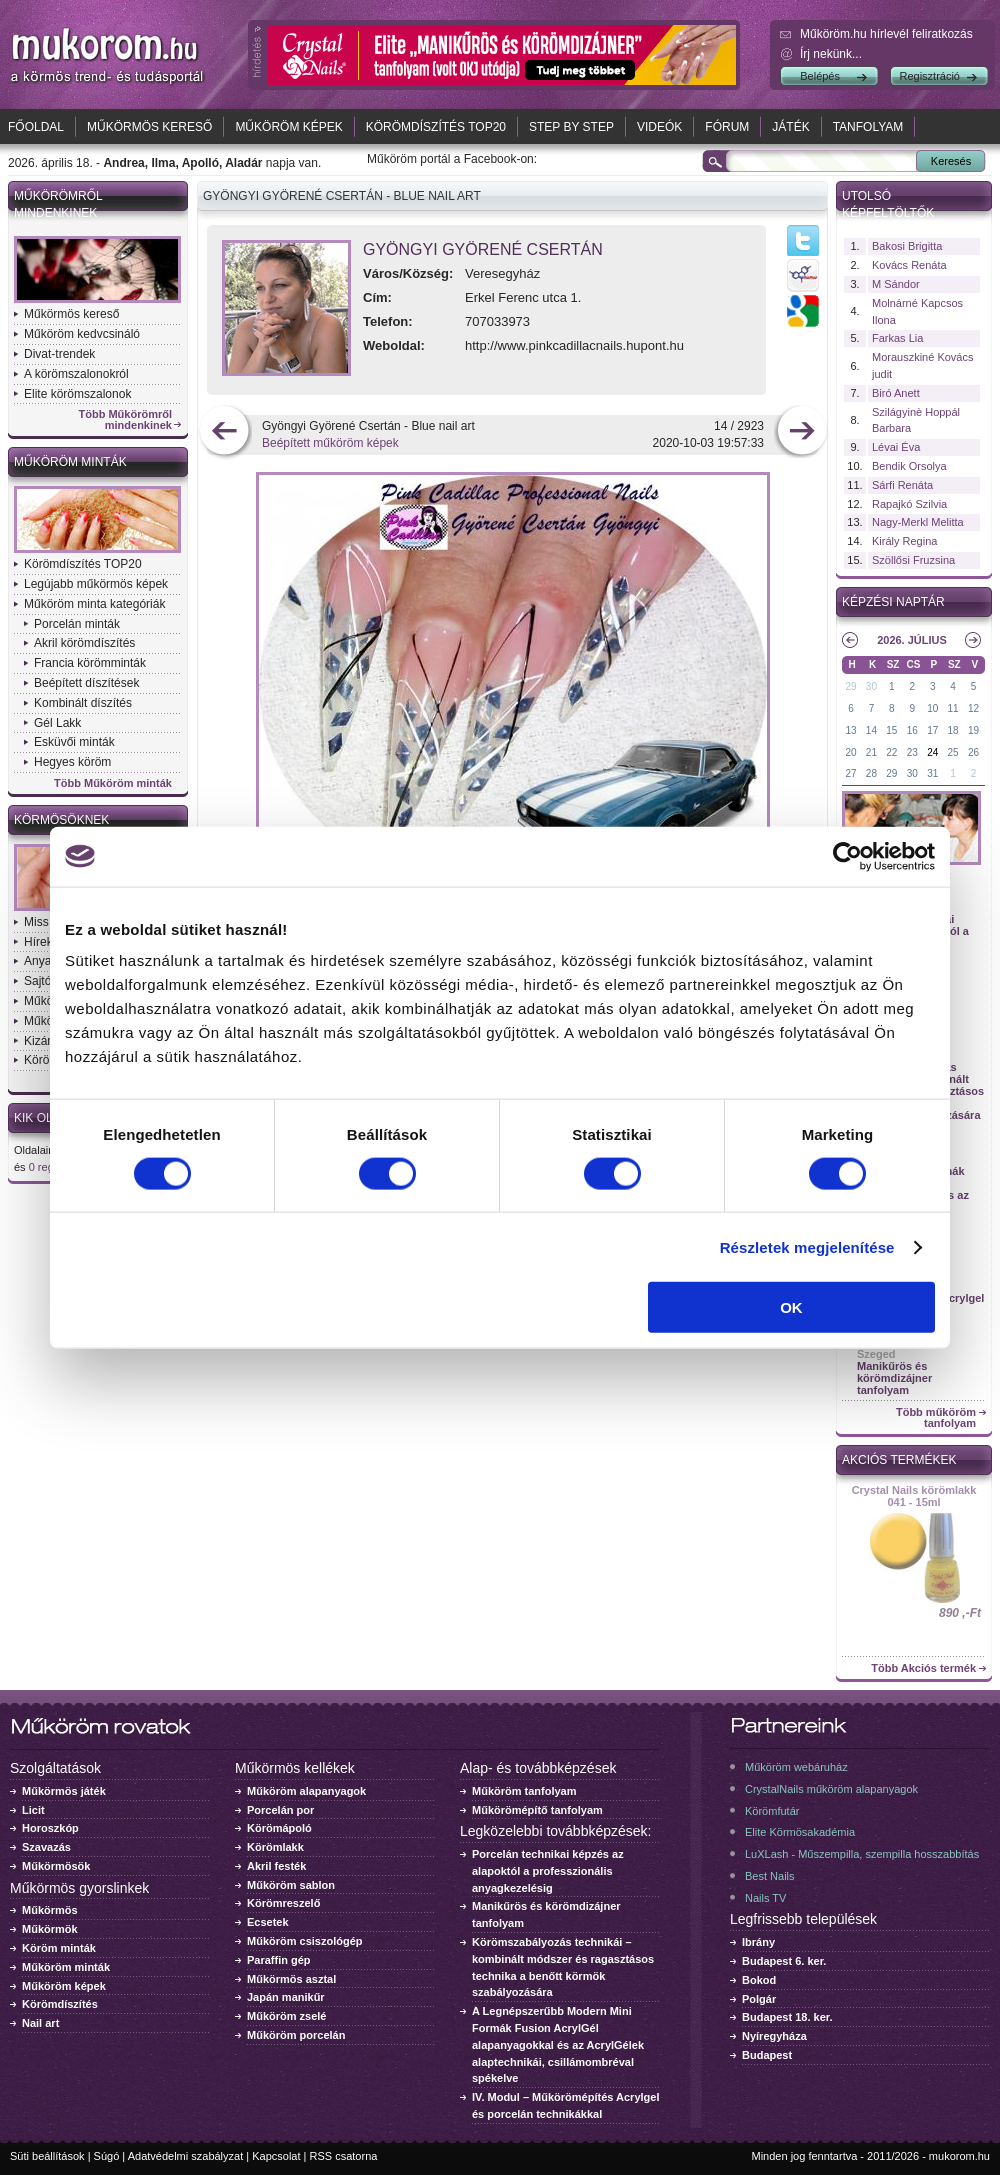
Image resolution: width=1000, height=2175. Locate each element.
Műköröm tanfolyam (524, 1791)
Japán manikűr (286, 1997)
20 (850, 752)
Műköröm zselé (286, 2016)
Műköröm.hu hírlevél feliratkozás (886, 34)
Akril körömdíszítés (84, 643)
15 (891, 730)
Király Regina (904, 541)
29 (850, 686)
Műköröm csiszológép (305, 1941)
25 (953, 752)
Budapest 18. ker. (787, 2017)
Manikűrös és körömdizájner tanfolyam (894, 1378)
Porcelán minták (77, 624)
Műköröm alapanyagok (306, 1791)
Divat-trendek (59, 354)
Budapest (767, 2055)
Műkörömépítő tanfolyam (537, 1810)
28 (871, 773)
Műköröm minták (70, 462)
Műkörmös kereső (149, 127)
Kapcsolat (276, 2156)
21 (871, 752)
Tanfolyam (868, 127)
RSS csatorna (344, 2156)
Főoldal (36, 127)
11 (953, 708)
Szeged (876, 1354)
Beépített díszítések (86, 683)
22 (891, 752)
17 (932, 730)
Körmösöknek (61, 820)
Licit (33, 1810)
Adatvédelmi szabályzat (186, 2156)
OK (791, 1307)
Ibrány (758, 1942)
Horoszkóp (50, 1828)
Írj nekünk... (831, 54)
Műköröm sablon (291, 1885)
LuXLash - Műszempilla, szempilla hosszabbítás (862, 1854)
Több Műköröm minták (113, 783)
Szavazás (46, 1847)
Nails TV (765, 1898)
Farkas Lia (897, 338)
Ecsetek (268, 1922)
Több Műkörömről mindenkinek (126, 420)
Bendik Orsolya (909, 466)
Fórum (727, 127)
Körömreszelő (283, 1903)
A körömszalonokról (76, 374)
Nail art (40, 2023)
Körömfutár (772, 1811)
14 (871, 730)
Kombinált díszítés (83, 703)
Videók (659, 127)
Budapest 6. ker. (784, 1961)
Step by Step (571, 127)
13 (850, 730)
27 (850, 773)
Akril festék (276, 1866)
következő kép (801, 432)
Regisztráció (929, 76)
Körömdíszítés (60, 2004)
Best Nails (770, 1876)
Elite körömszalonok (77, 394)
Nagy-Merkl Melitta (918, 522)
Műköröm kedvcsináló (82, 334)
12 (973, 708)
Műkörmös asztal (291, 1979)
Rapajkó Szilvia (909, 504)
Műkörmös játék (64, 1791)
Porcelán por (280, 1810)
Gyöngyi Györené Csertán (483, 249)
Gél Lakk (57, 723)
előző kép (224, 432)
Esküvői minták (74, 742)
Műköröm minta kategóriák (94, 604)
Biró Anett (896, 393)
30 (871, 686)
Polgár (759, 1999)
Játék (790, 127)
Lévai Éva (896, 447)
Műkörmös (50, 1910)
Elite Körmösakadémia (800, 1832)
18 (953, 730)
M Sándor (896, 284)
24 (932, 752)
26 (973, 752)
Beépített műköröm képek (330, 443)
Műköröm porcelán (296, 2035)
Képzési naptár (893, 602)
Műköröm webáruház (796, 1767)
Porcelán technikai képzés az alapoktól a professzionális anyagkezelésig (548, 1871)
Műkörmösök (56, 1866)
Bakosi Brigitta (907, 246)
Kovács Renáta (909, 265)
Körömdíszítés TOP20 (436, 127)
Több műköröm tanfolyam (936, 1418)
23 (912, 752)
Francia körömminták (90, 663)
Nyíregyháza (774, 2036)
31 (932, 773)
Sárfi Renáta (902, 485)
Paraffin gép (279, 1960)
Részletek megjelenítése (807, 1246)
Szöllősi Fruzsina (913, 560)
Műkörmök (50, 1929)
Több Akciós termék (923, 1668)
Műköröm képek (288, 127)
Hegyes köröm (72, 762)
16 (912, 730)
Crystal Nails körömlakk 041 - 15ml (914, 1496)
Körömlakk (275, 1847)
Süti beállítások (47, 2156)
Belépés (820, 76)
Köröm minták (59, 1948)
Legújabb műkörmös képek (96, 584)
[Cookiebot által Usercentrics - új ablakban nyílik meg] (847, 856)
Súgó (107, 2156)
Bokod (759, 1980)
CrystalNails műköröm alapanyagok (831, 1789)
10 (932, 708)
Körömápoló (279, 1828)
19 (973, 730)
